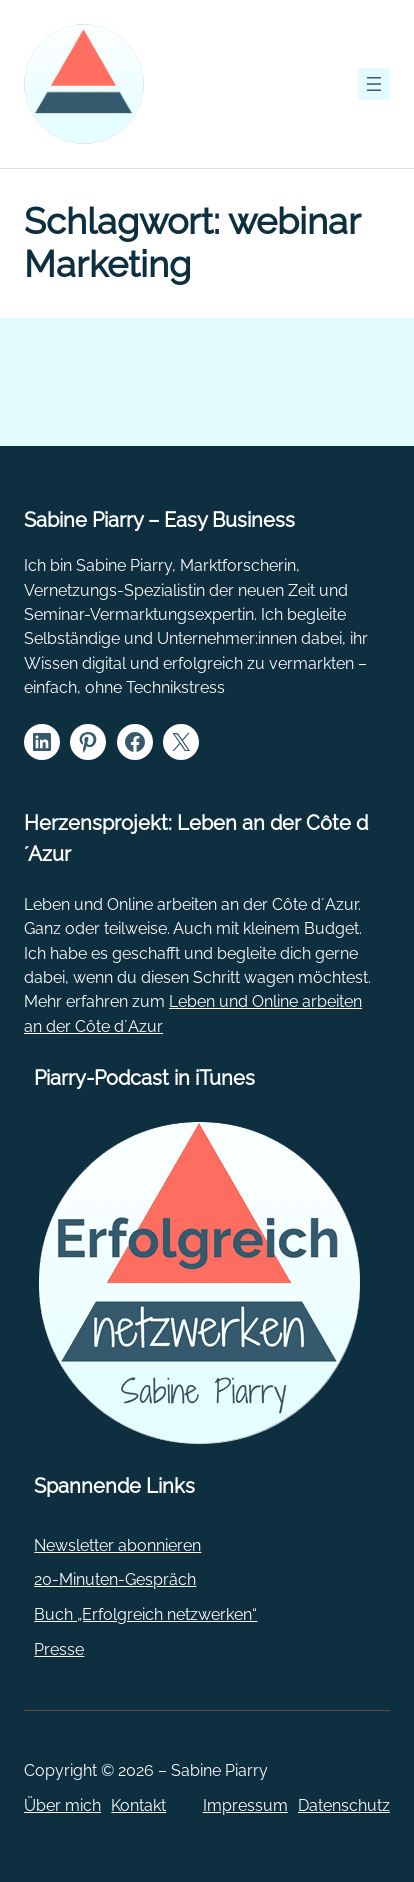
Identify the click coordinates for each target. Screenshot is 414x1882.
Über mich (62, 1805)
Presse (59, 1649)
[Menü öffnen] (374, 84)
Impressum (245, 1805)
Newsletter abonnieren (117, 1545)
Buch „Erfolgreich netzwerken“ (145, 1614)
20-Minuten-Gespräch (115, 1579)
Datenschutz (344, 1805)
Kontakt (138, 1805)
